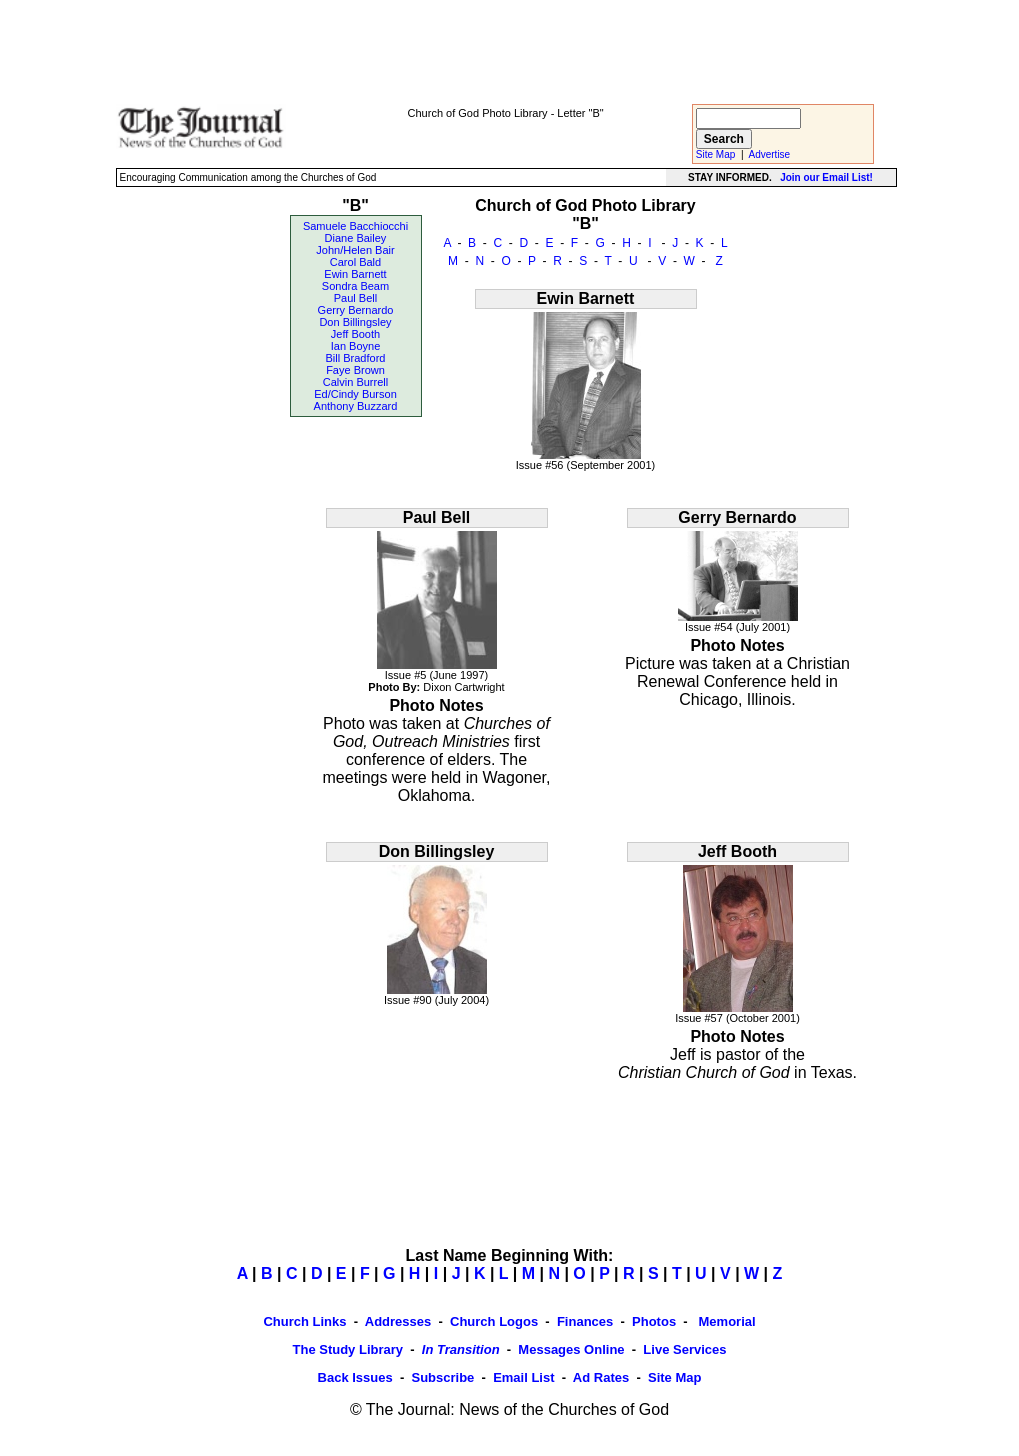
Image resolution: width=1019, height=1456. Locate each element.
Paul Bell (355, 298)
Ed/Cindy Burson (355, 394)
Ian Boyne (356, 346)
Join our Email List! (826, 177)
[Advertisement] (506, 51)
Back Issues (355, 1377)
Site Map (715, 154)
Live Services (684, 1349)
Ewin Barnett (355, 274)
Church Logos (494, 1321)
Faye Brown (355, 370)
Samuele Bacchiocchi (355, 226)
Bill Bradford (356, 358)
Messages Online (571, 1349)
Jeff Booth (355, 334)
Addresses (398, 1321)
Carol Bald (355, 262)
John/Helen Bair (355, 250)
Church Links (304, 1321)
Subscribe (442, 1377)
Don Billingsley (355, 322)
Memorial (725, 1321)
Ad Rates (601, 1377)
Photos (654, 1321)
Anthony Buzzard (356, 406)
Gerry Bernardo (356, 310)
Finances (585, 1321)
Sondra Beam (355, 286)
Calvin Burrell (355, 382)
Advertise (770, 154)
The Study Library (348, 1349)
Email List (523, 1377)
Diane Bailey (356, 238)
